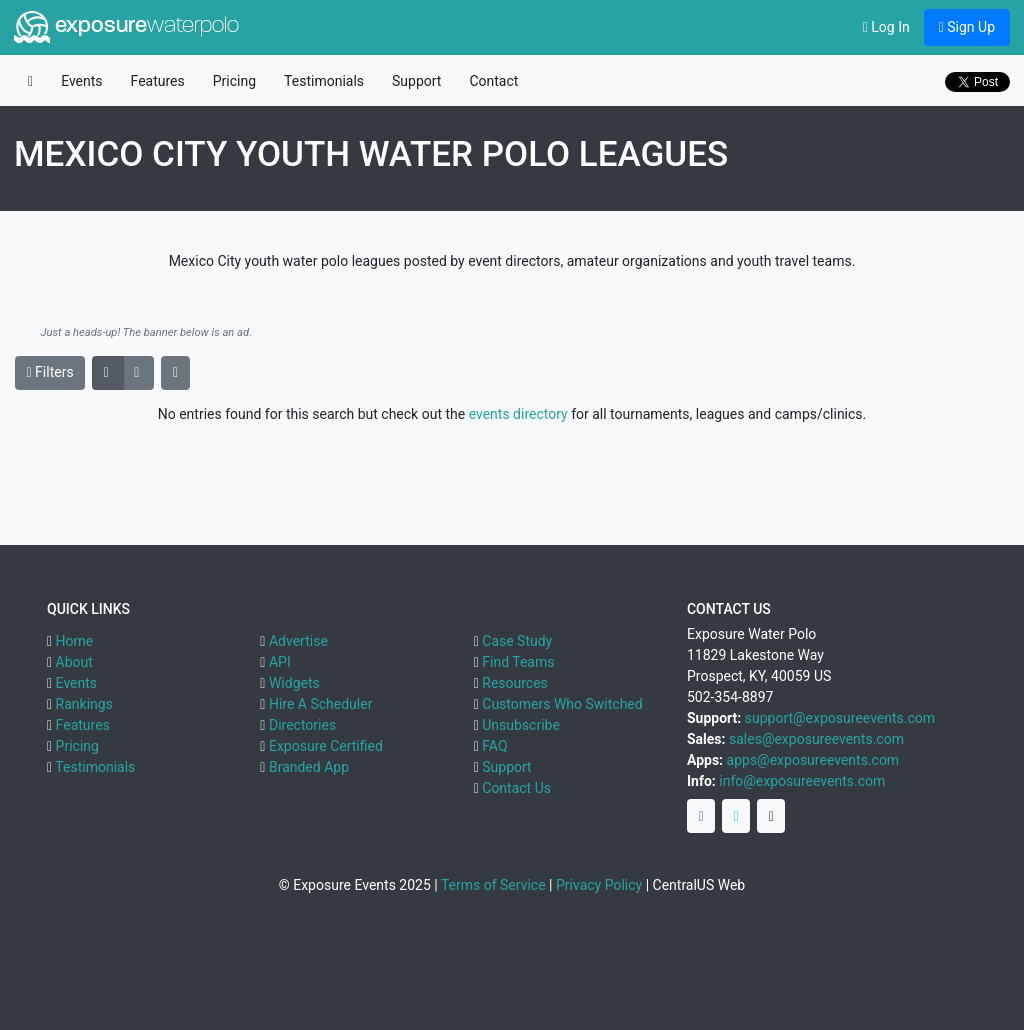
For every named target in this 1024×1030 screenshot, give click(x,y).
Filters (50, 372)
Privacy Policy (599, 885)
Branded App (309, 767)
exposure (126, 27)
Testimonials (324, 81)
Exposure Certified (326, 746)
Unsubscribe (521, 725)
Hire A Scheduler (320, 704)
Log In (886, 27)
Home (75, 641)
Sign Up (967, 27)
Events (81, 81)
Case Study (517, 641)
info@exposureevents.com (802, 781)
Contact (493, 81)
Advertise (298, 641)
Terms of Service (493, 885)
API (280, 662)
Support (416, 81)
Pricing (234, 81)
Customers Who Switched (562, 704)
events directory (518, 414)
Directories (302, 725)
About (74, 662)
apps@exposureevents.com (813, 760)
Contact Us (516, 788)
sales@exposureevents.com (816, 739)
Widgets (294, 683)
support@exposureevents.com (840, 718)
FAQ (494, 746)
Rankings (84, 704)
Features (158, 81)
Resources (515, 683)
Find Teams (518, 662)
